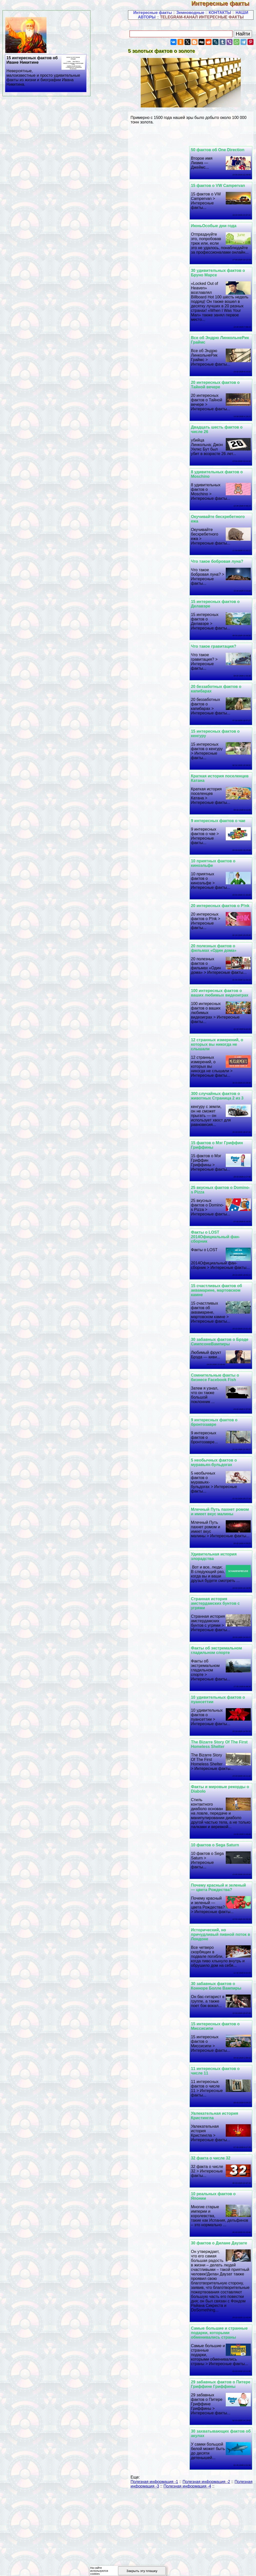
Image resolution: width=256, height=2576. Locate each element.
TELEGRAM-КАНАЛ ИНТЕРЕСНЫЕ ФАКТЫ (202, 17)
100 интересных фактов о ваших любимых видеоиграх (219, 1004)
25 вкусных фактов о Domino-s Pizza (215, 1203)
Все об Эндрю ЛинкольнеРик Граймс (216, 344)
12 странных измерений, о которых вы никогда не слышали (220, 1057)
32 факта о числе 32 (214, 2207)
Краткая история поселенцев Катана (213, 782)
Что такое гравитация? (217, 651)
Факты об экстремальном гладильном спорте (219, 1681)
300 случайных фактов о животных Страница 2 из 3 (220, 1109)
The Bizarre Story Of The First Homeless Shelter (217, 1780)
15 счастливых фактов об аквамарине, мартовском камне (220, 1308)
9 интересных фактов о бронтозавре (217, 1440)
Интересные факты (224, 3)
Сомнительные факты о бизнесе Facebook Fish (218, 1395)
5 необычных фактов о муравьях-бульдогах (217, 1480)
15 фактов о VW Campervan (221, 185)
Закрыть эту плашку (142, 2571)
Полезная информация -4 (187, 2567)
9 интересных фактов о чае (221, 825)
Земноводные (190, 12)
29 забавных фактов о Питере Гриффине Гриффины (216, 2458)
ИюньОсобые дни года (217, 226)
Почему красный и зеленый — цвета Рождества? (221, 1923)
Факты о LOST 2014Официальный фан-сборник (218, 1250)
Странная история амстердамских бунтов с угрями (218, 1630)
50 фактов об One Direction (221, 150)
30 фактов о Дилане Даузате (222, 2301)
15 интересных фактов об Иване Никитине (46, 71)
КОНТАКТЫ (220, 12)
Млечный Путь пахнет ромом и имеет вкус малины (222, 1529)
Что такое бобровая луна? (220, 566)
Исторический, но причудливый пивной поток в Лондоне (222, 1975)
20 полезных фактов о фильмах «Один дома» (217, 957)
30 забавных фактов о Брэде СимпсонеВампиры (220, 1359)
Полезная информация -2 (206, 2563)
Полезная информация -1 (154, 2563)
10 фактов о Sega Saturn (218, 1881)
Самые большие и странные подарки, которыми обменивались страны (219, 2398)
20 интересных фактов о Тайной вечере (218, 389)
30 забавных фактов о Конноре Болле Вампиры (219, 2031)
